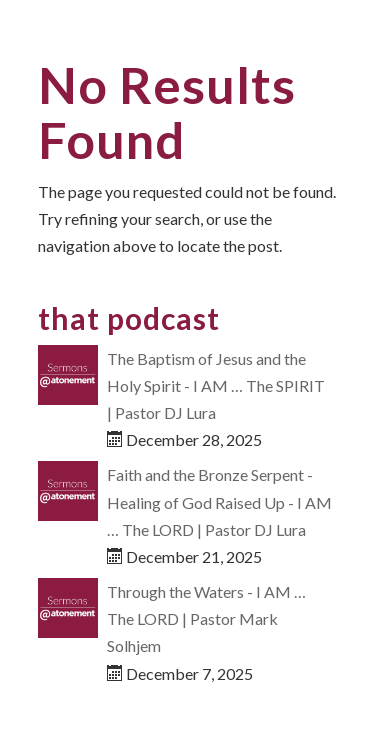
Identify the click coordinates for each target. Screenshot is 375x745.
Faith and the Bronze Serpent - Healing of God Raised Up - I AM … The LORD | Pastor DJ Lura (219, 501)
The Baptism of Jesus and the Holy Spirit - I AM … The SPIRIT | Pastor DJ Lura (216, 385)
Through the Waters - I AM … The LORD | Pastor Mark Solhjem (206, 618)
